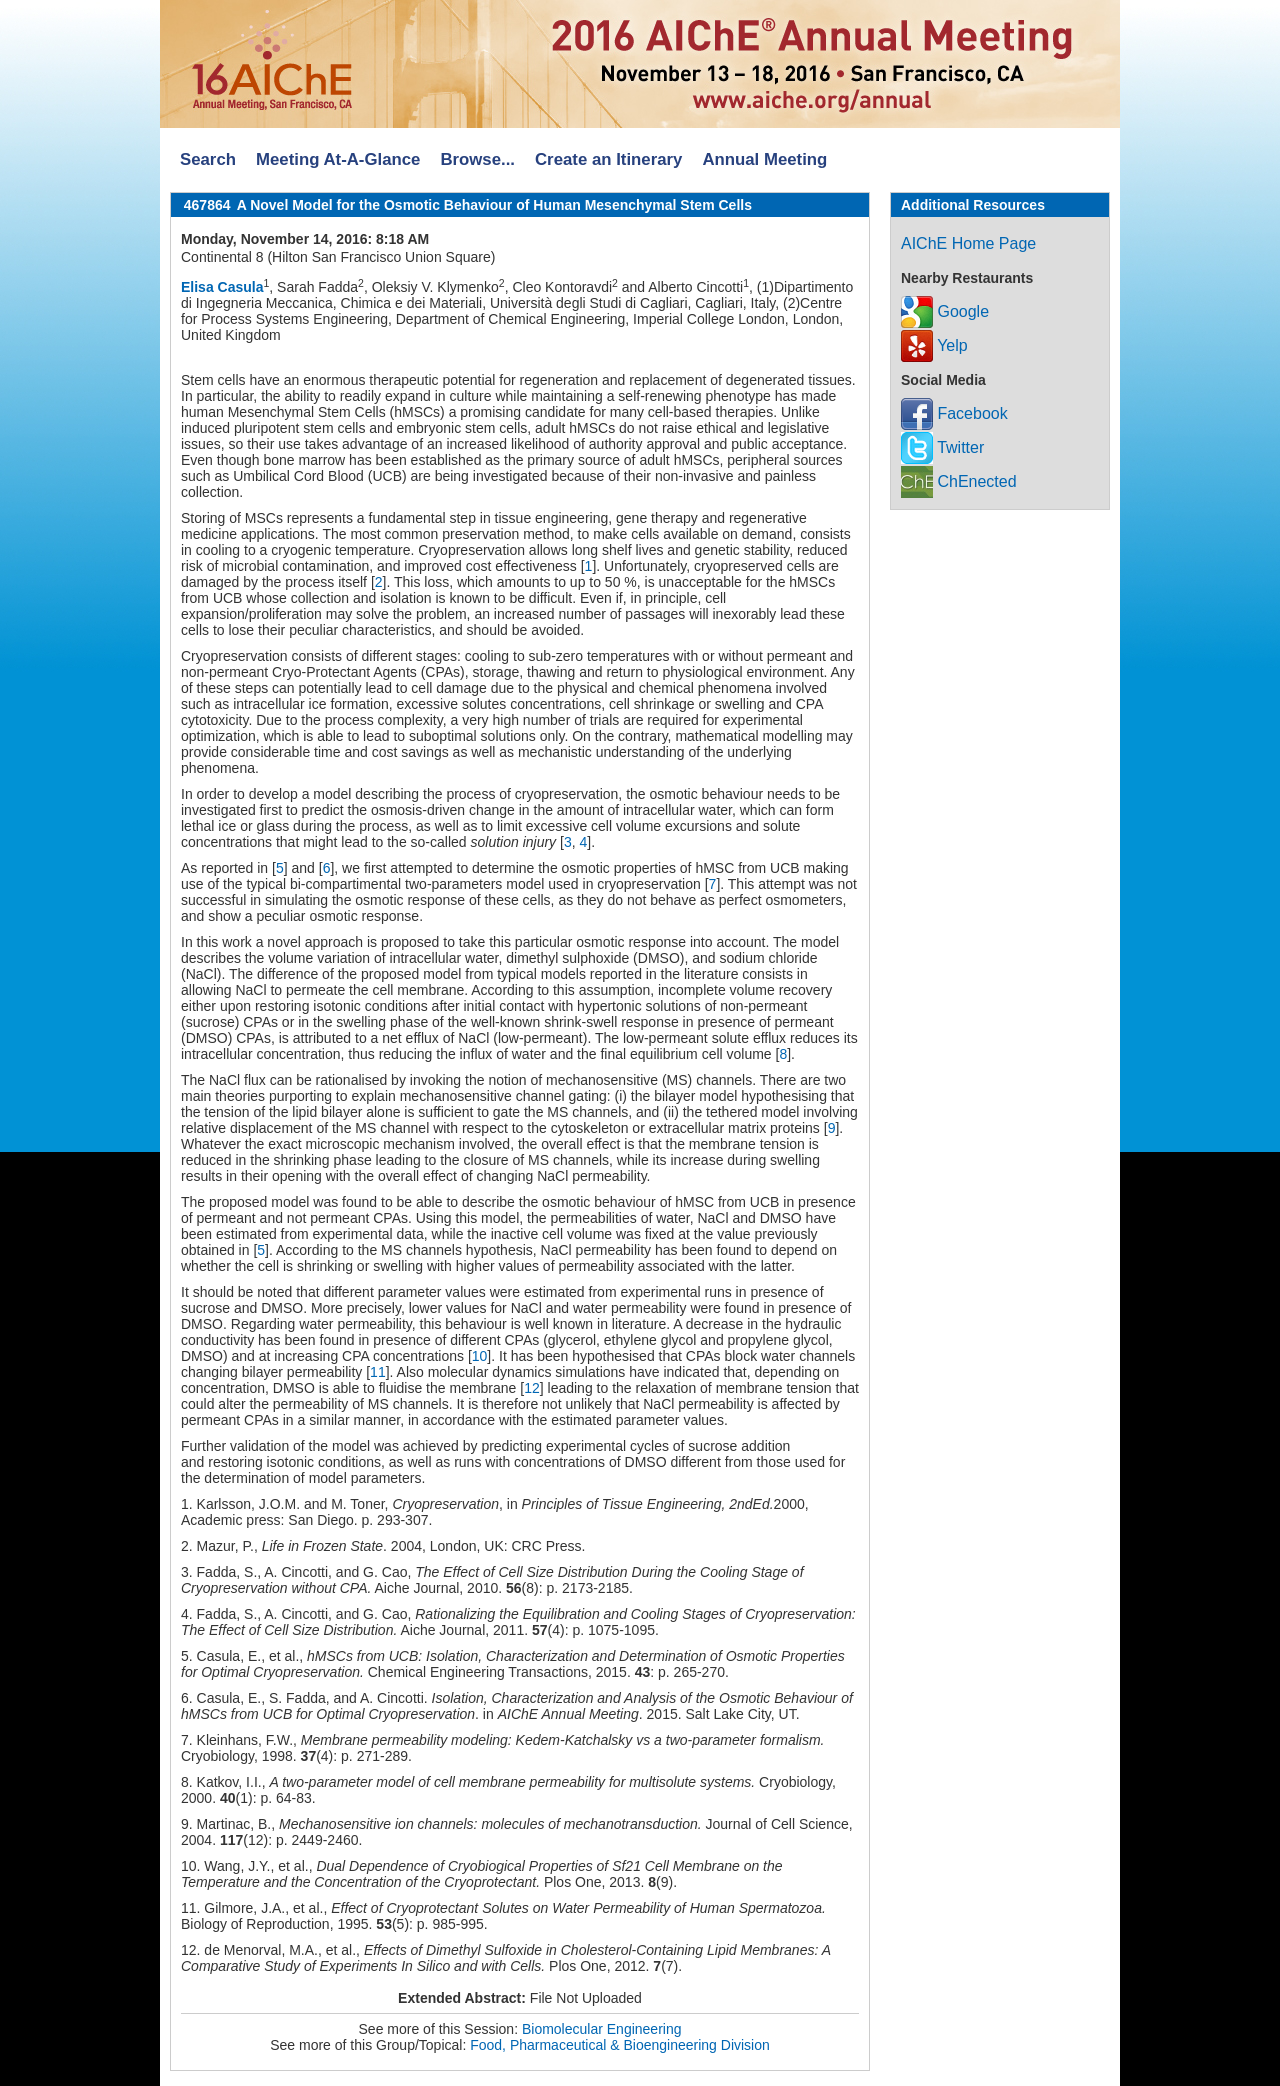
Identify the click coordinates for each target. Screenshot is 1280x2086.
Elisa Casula (222, 287)
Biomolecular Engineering (602, 2029)
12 (532, 1388)
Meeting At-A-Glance (338, 159)
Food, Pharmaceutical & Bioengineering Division (620, 2045)
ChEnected (959, 481)
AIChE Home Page (968, 243)
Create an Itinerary (608, 159)
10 (480, 1356)
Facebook (954, 413)
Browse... (477, 159)
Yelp (934, 345)
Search (208, 159)
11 (378, 1372)
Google (945, 311)
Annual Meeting (764, 159)
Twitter (942, 447)
